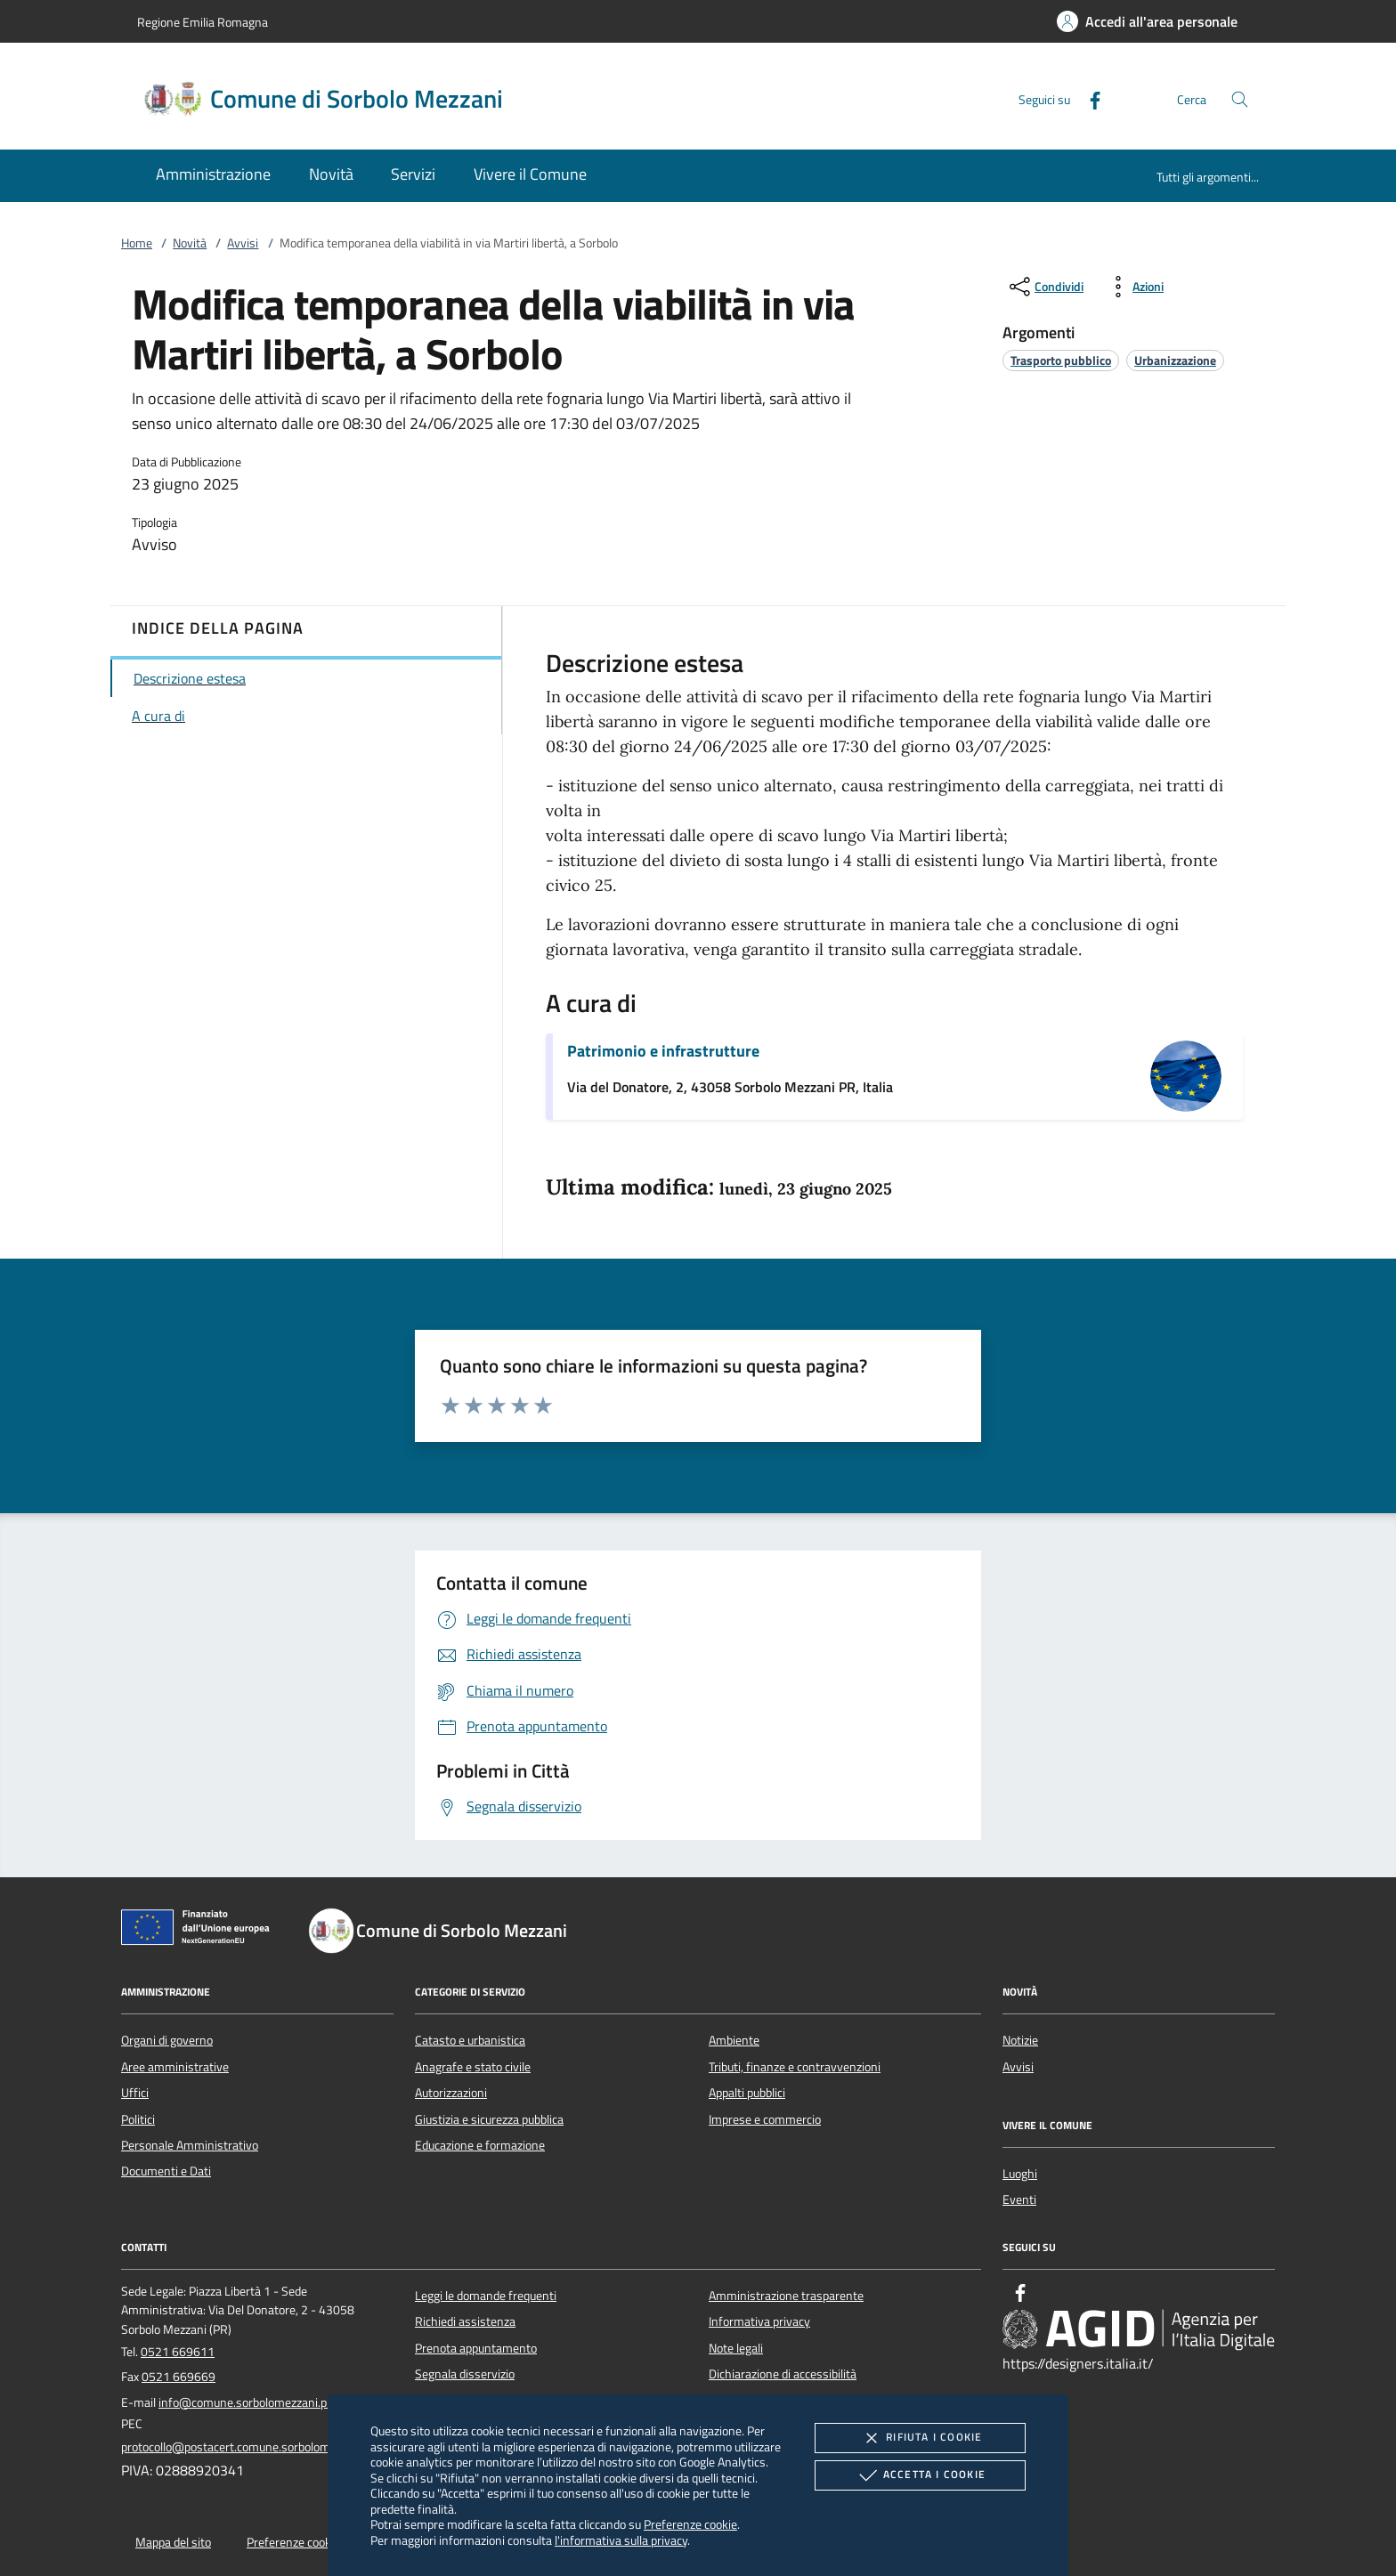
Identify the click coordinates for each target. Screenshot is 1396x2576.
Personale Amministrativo (189, 2145)
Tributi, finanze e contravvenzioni (795, 2067)
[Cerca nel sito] (1240, 99)
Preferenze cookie (690, 2524)
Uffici (135, 2092)
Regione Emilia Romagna (202, 21)
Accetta (920, 2475)
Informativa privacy (759, 2321)
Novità (190, 243)
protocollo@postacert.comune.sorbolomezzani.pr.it (253, 2447)
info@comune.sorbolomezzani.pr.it (249, 2402)
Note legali (736, 2348)
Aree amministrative (175, 2067)
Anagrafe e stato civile (473, 2067)
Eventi (1019, 2199)
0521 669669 (178, 2376)
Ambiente (734, 2040)
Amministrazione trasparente (786, 2295)
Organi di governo (167, 2040)
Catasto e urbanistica (470, 2040)
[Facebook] (1088, 98)
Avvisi (242, 243)
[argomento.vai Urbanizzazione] (1175, 360)
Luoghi (1019, 2173)
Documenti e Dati (166, 2171)
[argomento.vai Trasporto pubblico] (1060, 360)
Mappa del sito (173, 2542)
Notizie (1020, 2040)
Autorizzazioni (451, 2092)
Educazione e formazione (480, 2145)
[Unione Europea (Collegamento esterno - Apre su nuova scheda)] (200, 1931)
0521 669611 (178, 2351)
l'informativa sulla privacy (621, 2540)
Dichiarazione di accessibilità (782, 2374)
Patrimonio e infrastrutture (663, 1051)
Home (136, 243)
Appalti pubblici (747, 2092)
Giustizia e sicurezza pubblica (489, 2119)
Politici (138, 2119)
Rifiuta (919, 2438)
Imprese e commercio (765, 2119)
